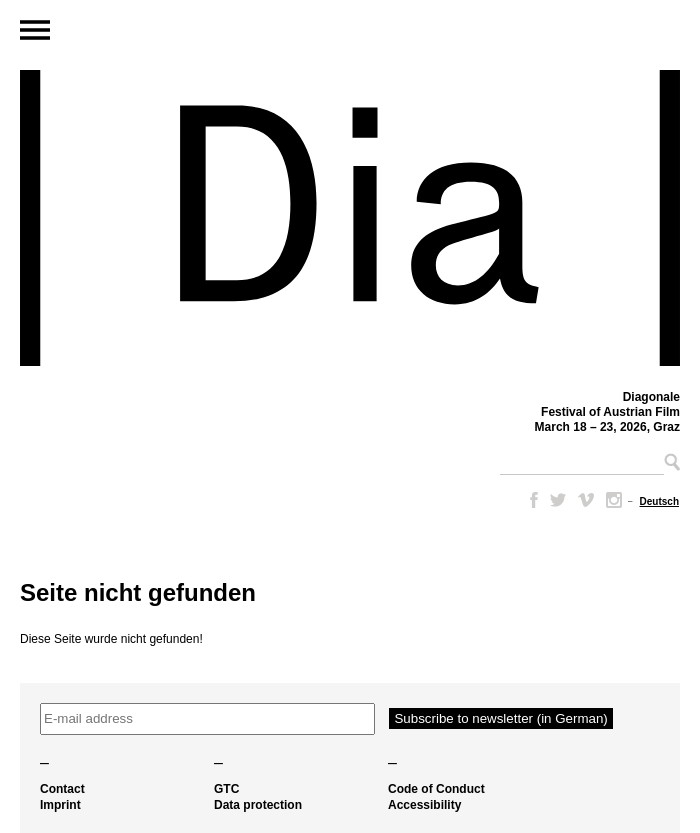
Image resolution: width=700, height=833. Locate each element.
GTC (226, 789)
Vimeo (586, 500)
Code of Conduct (436, 789)
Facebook (530, 500)
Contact (62, 789)
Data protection (258, 805)
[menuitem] (659, 501)
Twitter (558, 500)
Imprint (60, 805)
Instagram (614, 500)
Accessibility (424, 805)
